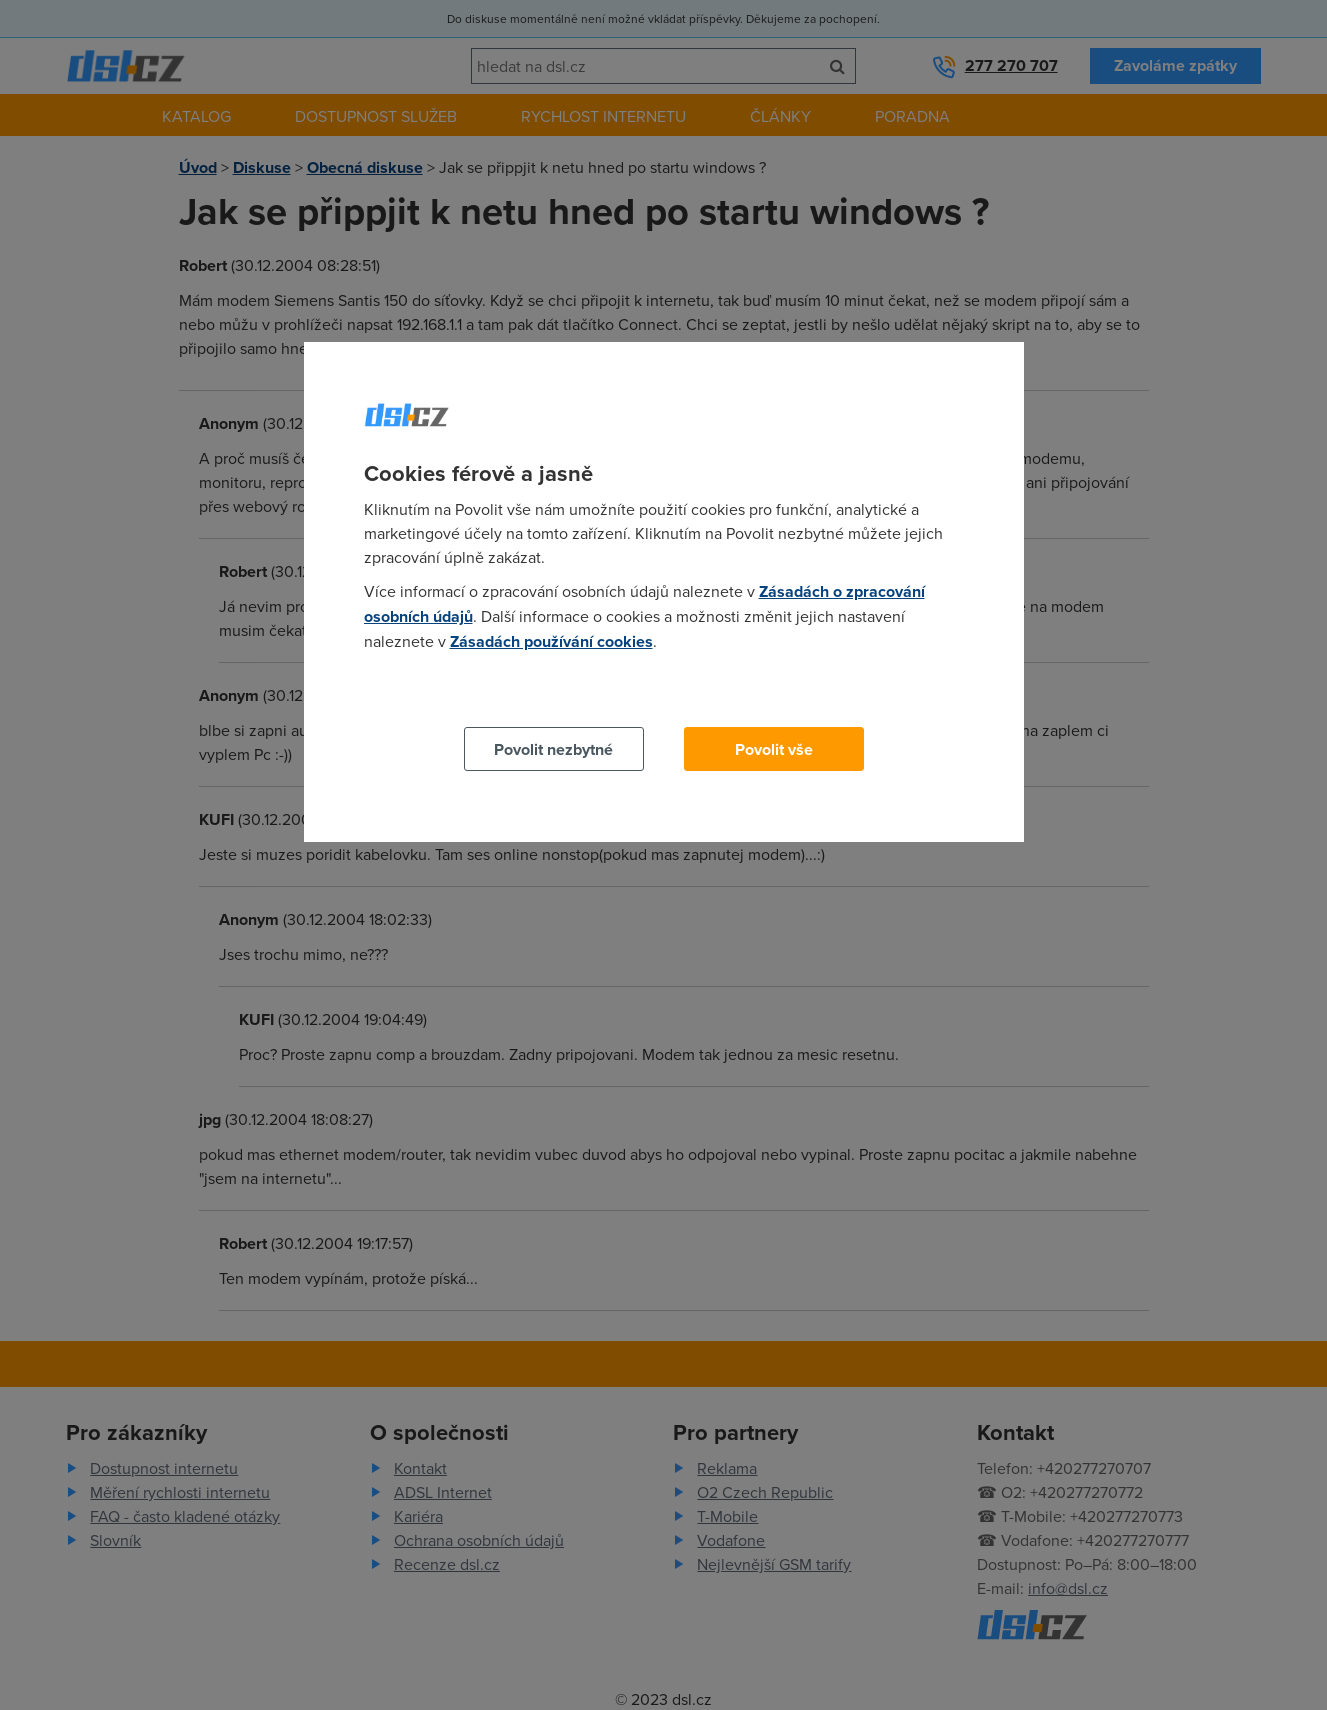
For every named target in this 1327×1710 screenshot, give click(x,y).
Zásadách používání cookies (551, 641)
